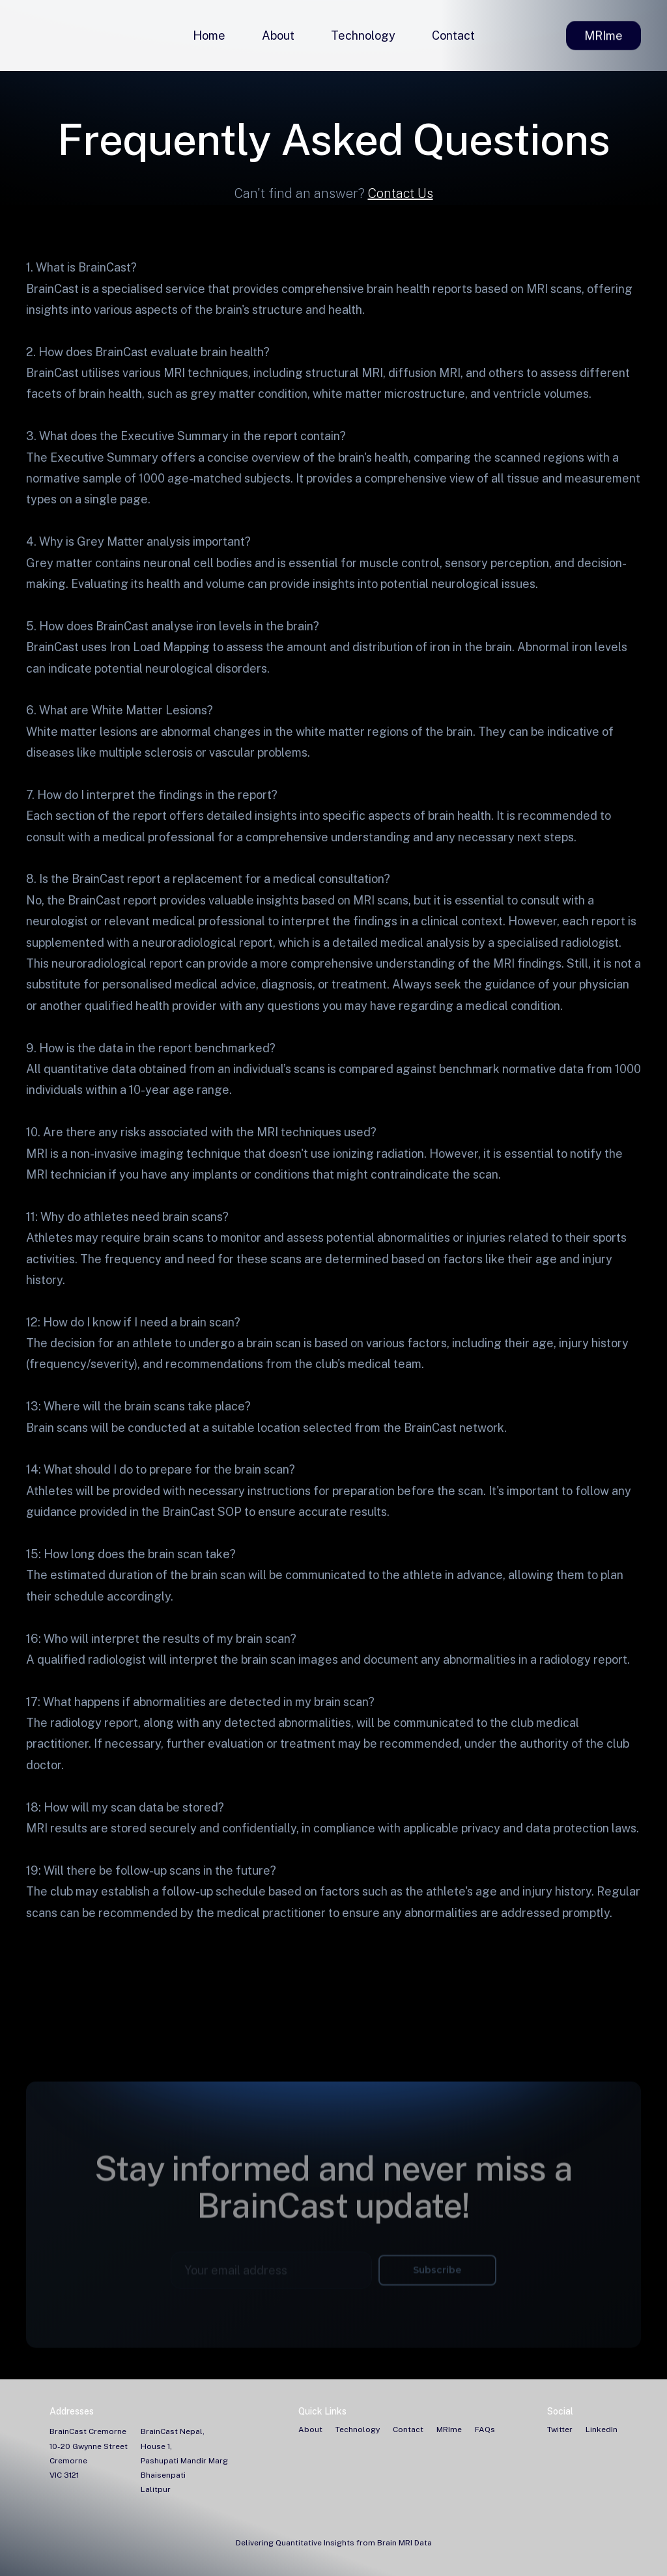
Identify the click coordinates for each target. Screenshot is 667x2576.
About (278, 35)
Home (209, 35)
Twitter (560, 2429)
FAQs (485, 2429)
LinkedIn (601, 2429)
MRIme (603, 36)
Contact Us (400, 193)
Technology (363, 35)
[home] (29, 36)
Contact (453, 35)
